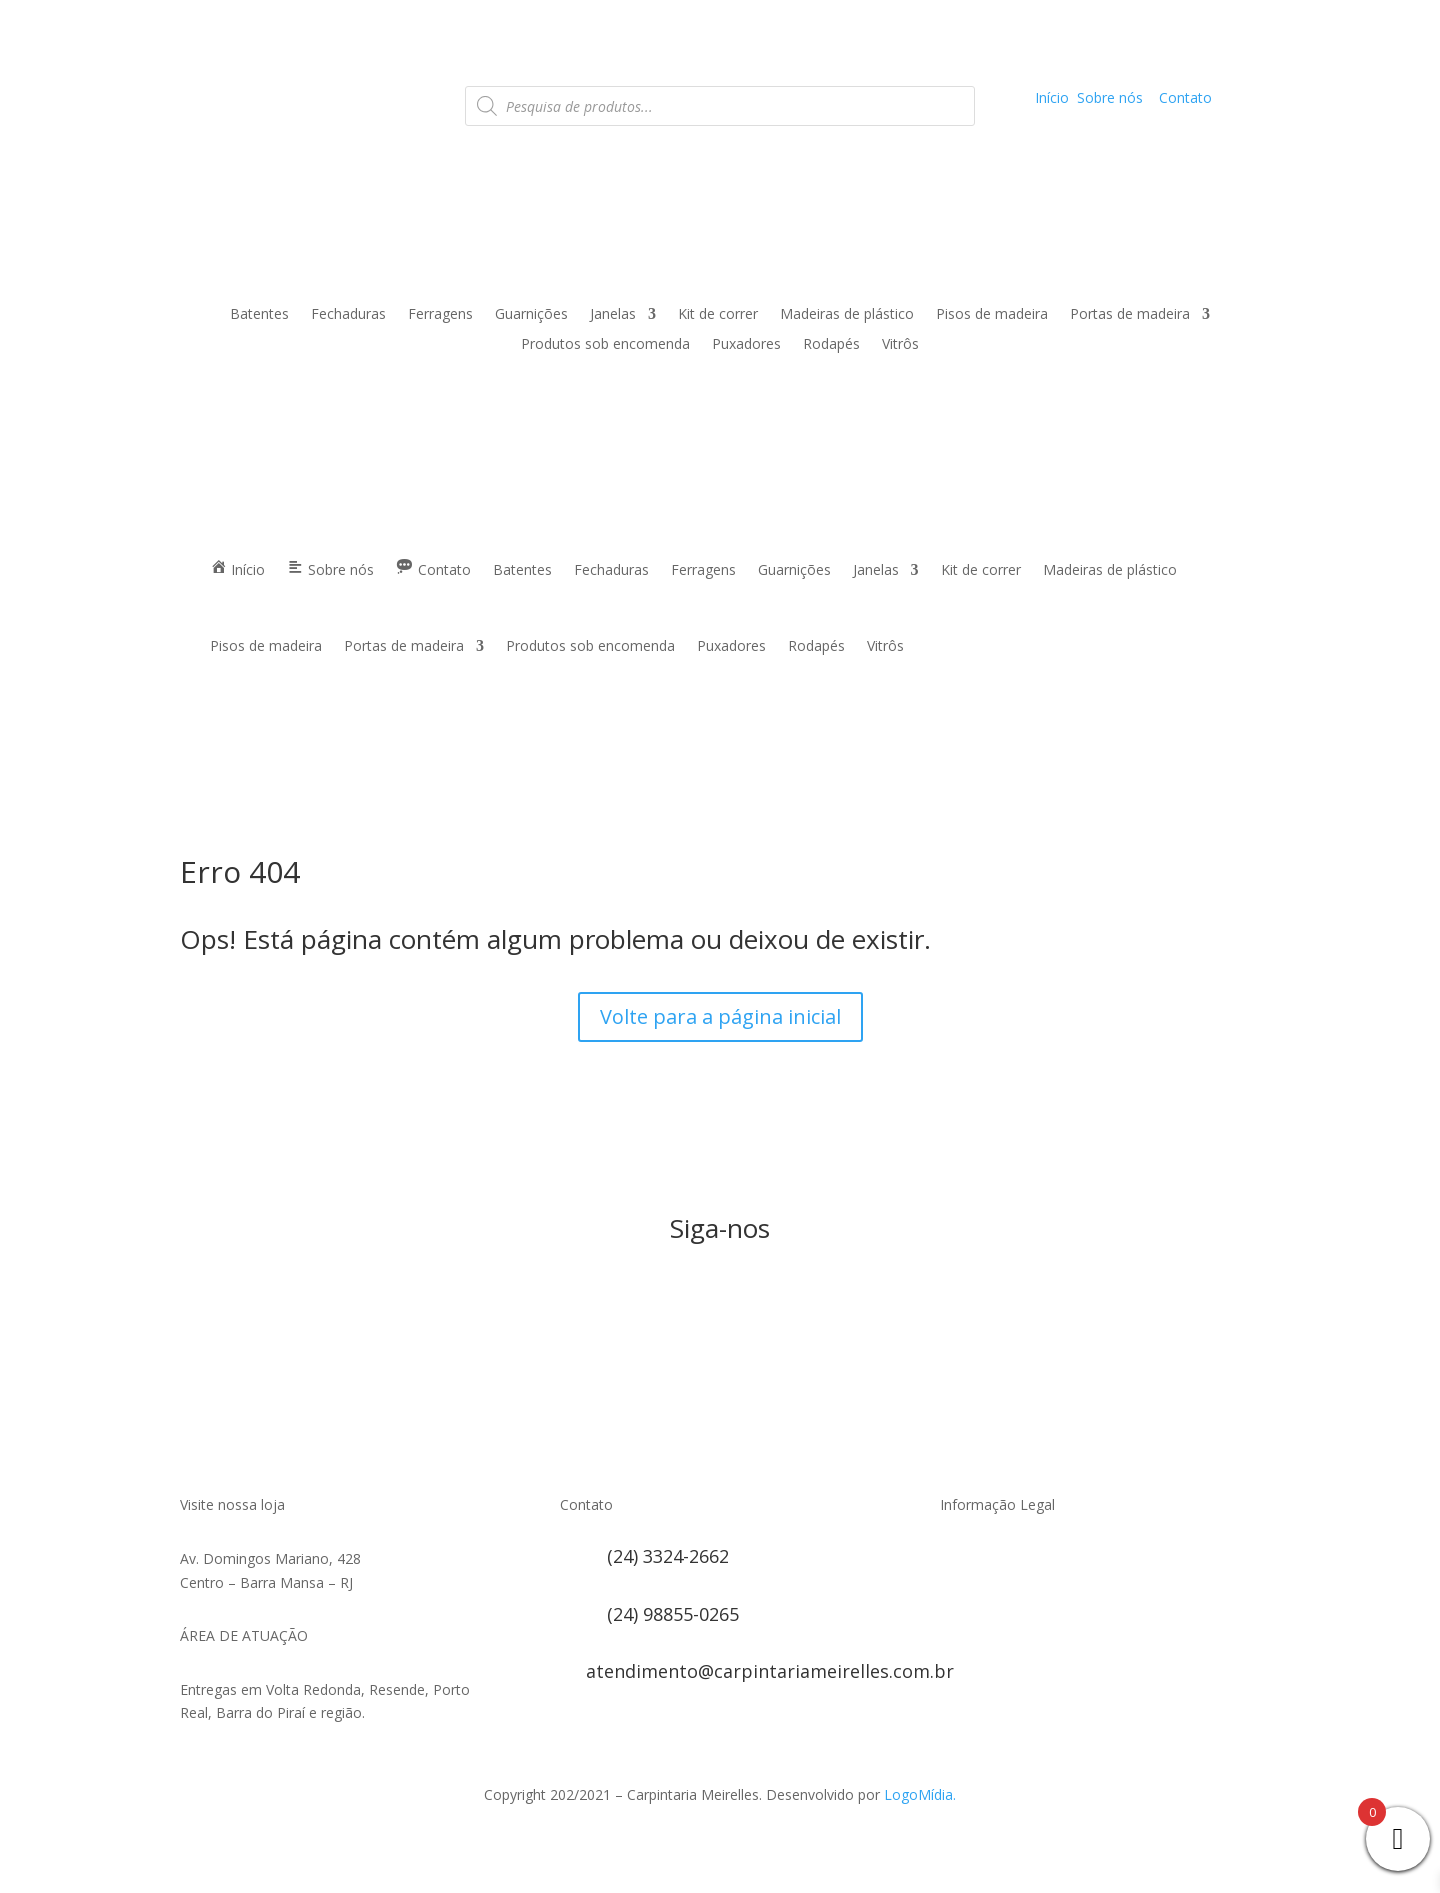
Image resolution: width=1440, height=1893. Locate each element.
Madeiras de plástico (847, 315)
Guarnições (531, 315)
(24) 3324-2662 (668, 1556)
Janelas (613, 315)
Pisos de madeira (992, 315)
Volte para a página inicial (720, 1016)
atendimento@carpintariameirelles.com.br (770, 1671)
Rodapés (831, 345)
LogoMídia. (920, 1794)
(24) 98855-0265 (673, 1614)
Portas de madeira (1130, 315)
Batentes (259, 315)
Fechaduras (348, 315)
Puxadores (746, 345)
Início (1052, 97)
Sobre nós (1110, 97)
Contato (1185, 97)
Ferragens (440, 315)
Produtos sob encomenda (605, 345)
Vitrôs (900, 345)
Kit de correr (718, 315)
